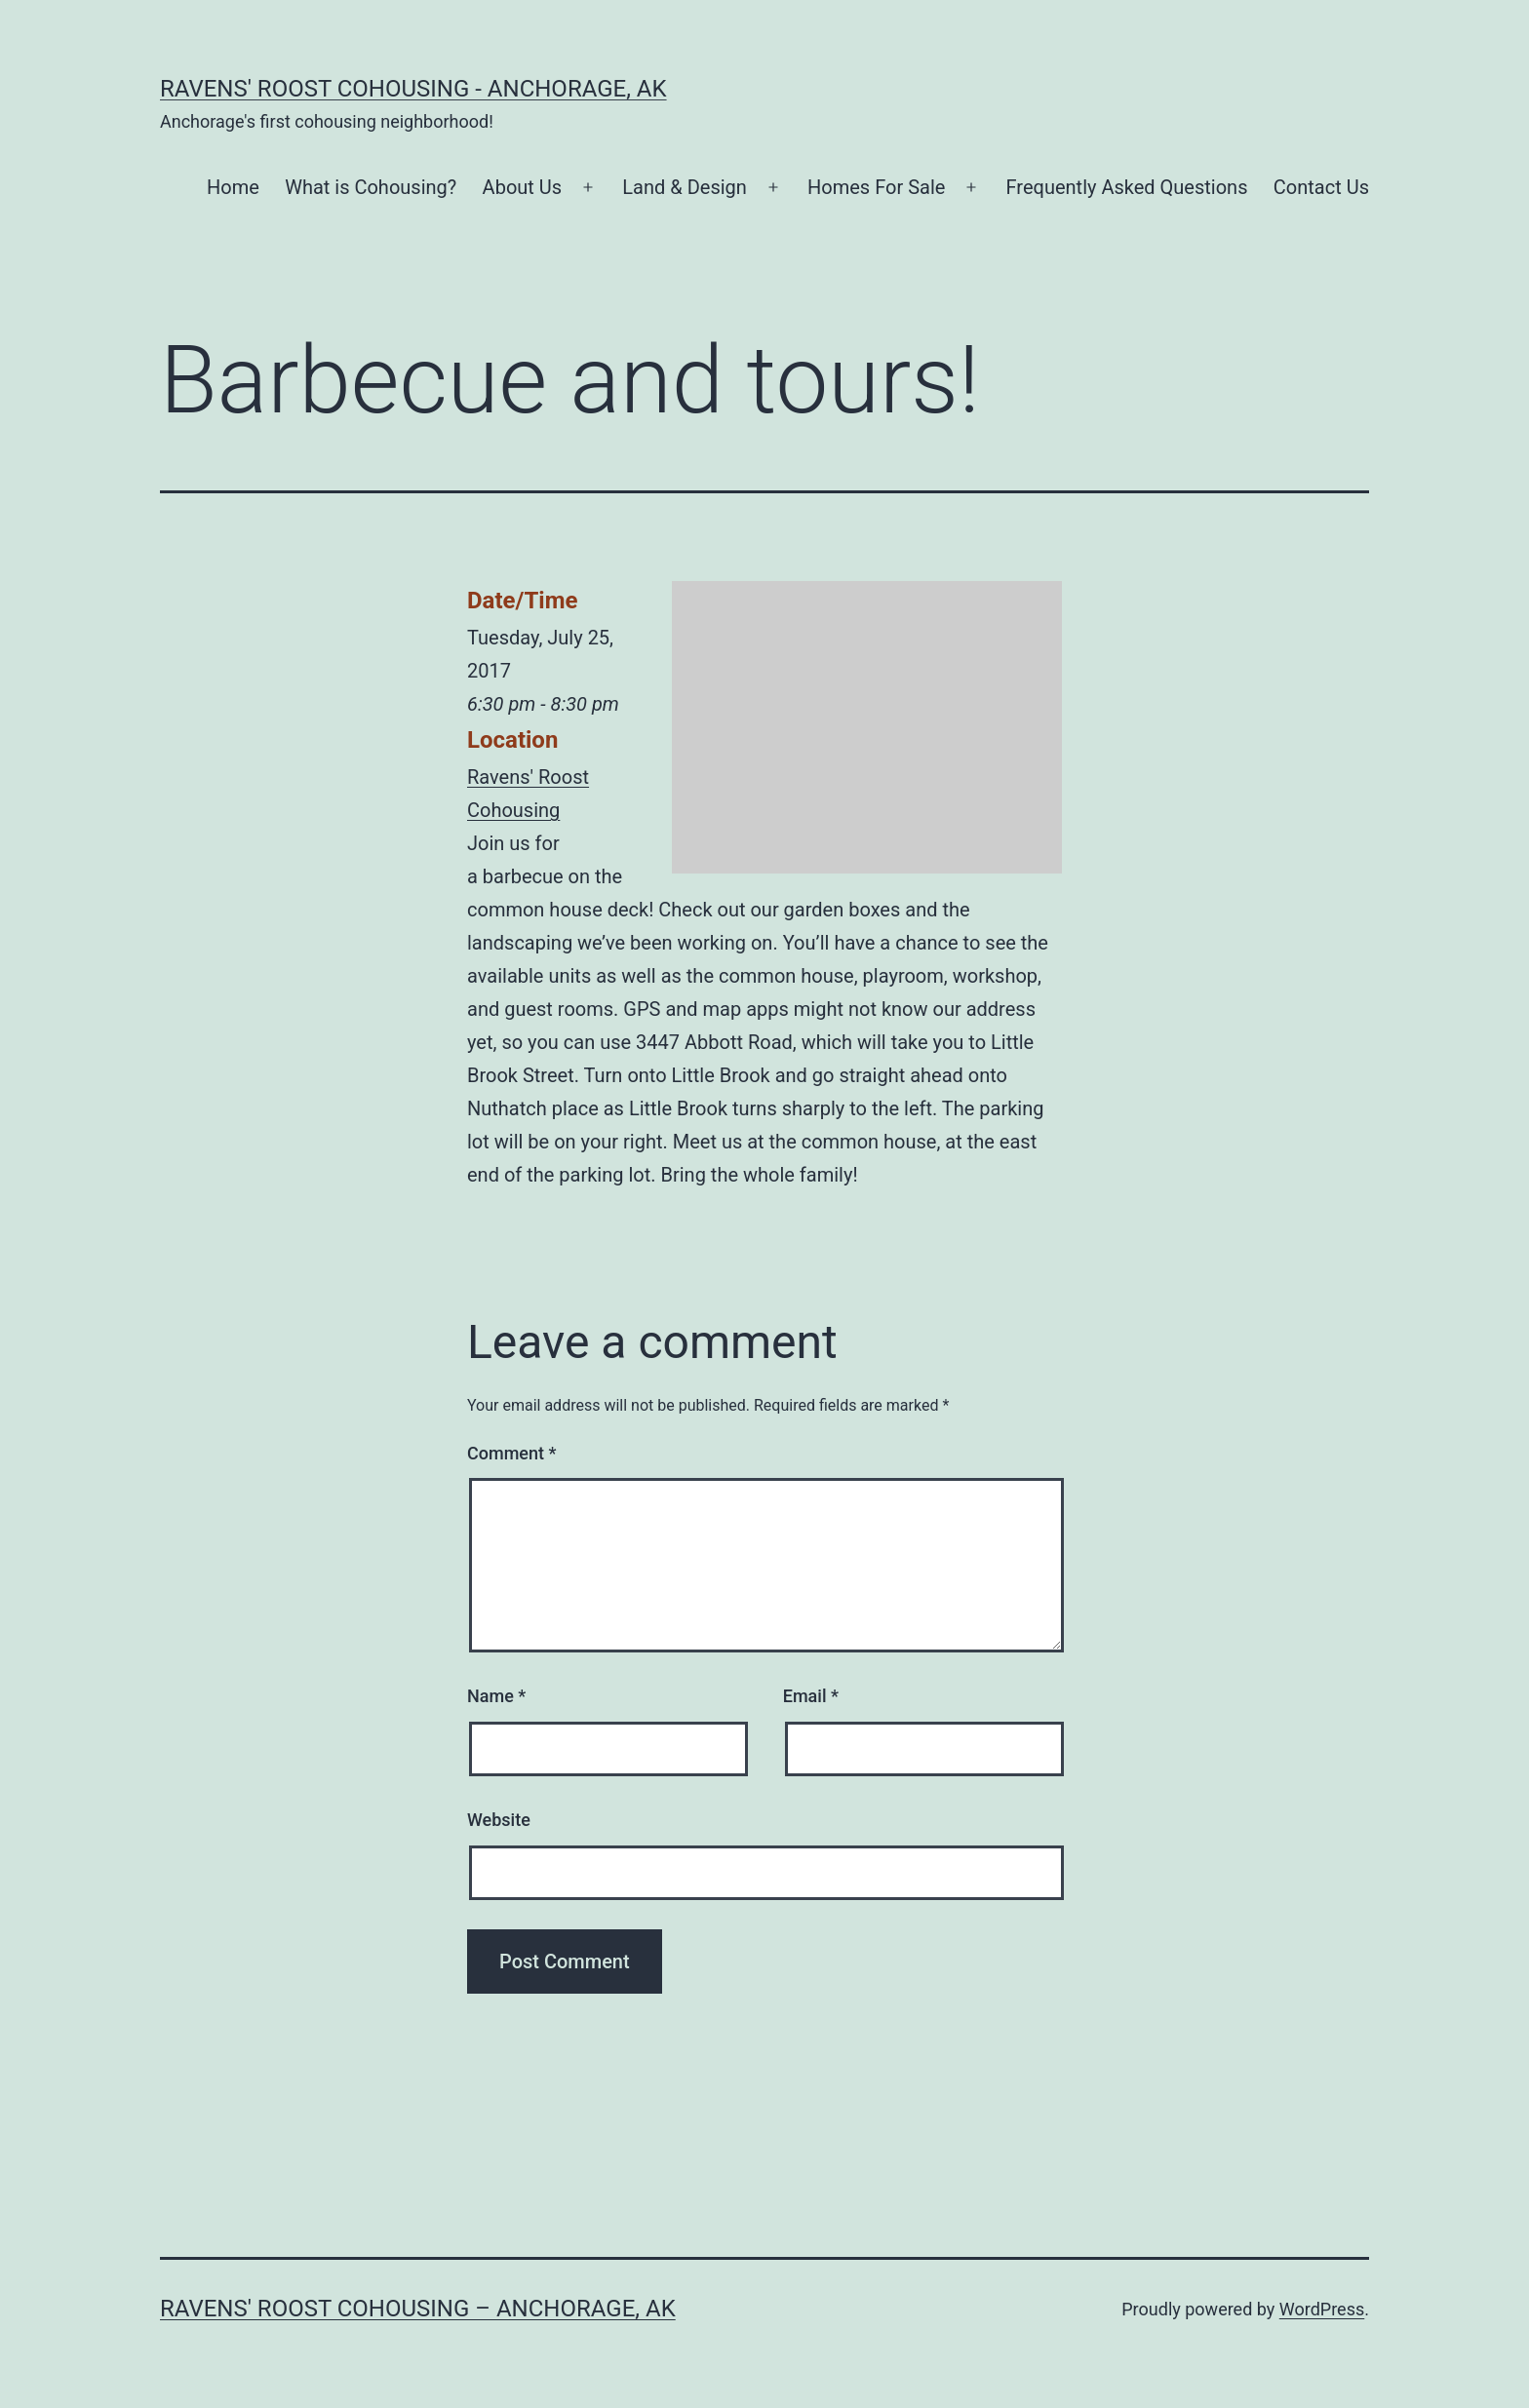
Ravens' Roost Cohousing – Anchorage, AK (418, 2308)
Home (233, 187)
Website (498, 1819)
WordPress (1321, 2309)
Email (811, 1696)
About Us (523, 187)
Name (496, 1696)
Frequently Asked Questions (1127, 187)
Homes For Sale (876, 187)
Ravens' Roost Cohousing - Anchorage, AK (413, 88)
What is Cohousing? (370, 187)
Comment (511, 1453)
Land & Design (684, 187)
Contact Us (1321, 187)
